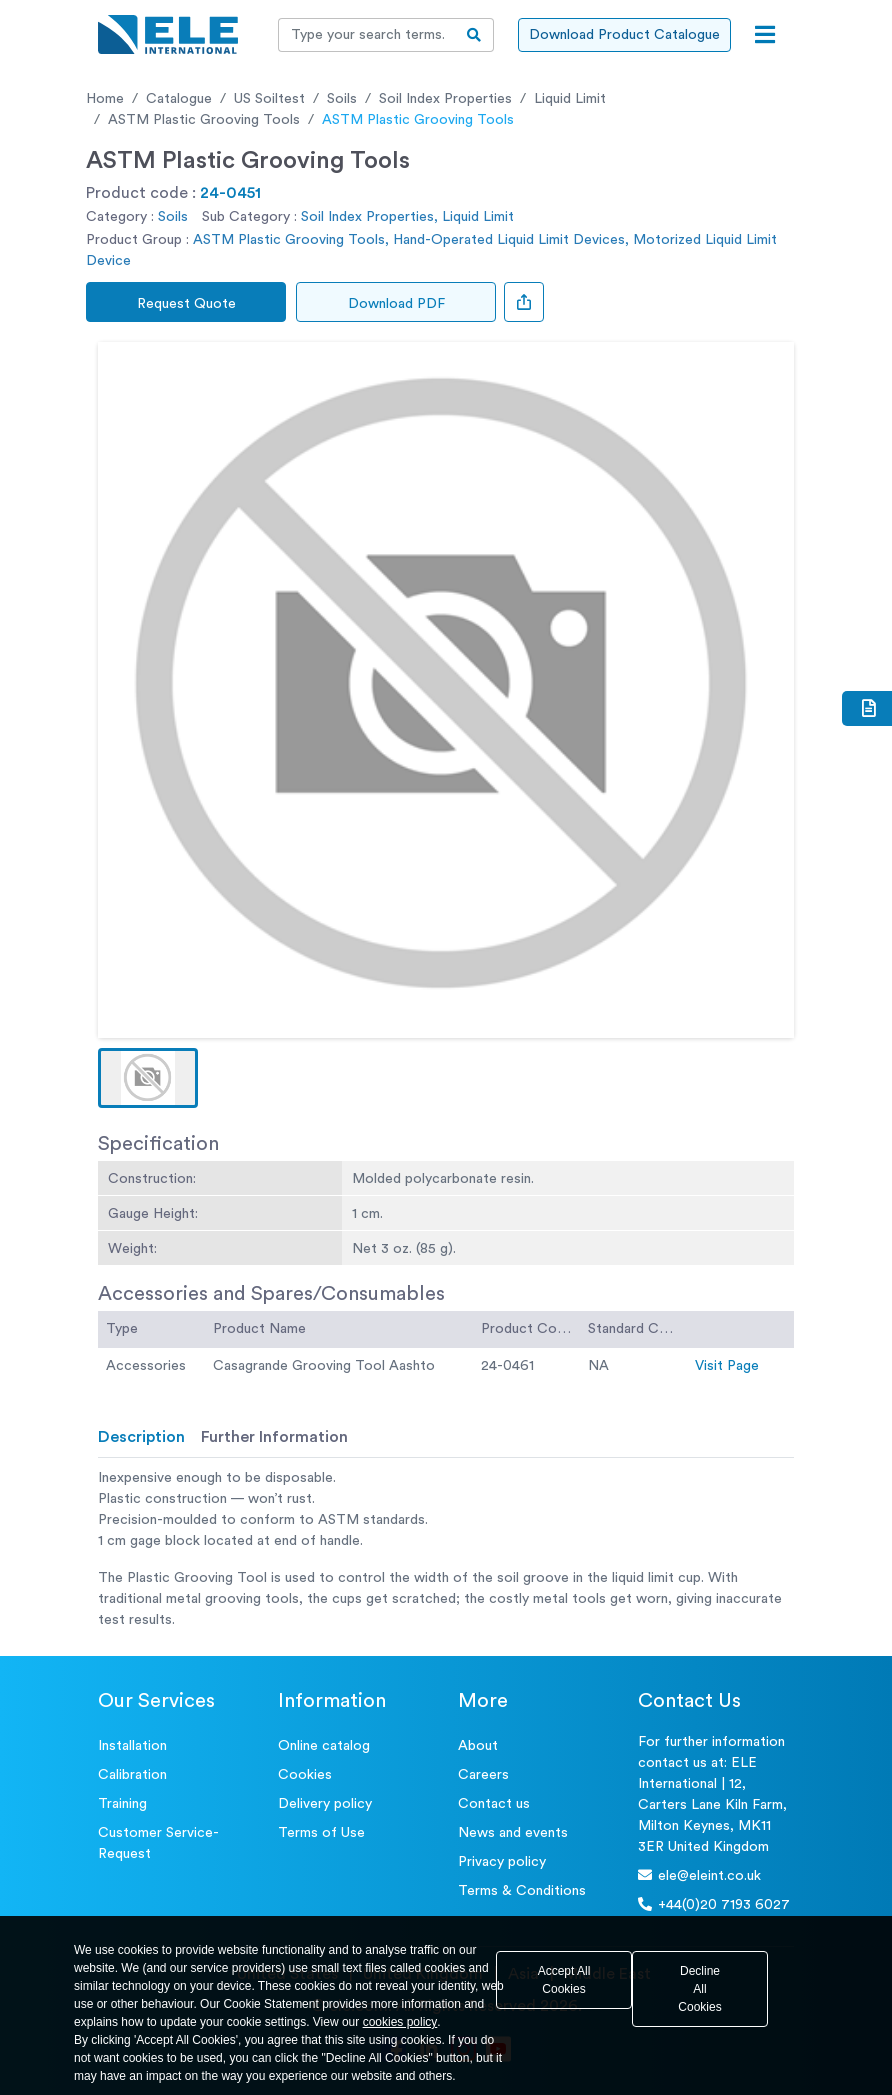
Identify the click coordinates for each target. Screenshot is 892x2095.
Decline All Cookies (699, 1989)
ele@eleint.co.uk (699, 1875)
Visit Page (727, 1366)
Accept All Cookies (564, 1980)
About (478, 1746)
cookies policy (400, 2022)
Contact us (494, 1804)
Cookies (305, 1775)
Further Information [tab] (274, 1437)
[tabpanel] (446, 1549)
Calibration (132, 1775)
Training (122, 1804)
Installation (132, 1746)
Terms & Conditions (522, 1891)
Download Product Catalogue (624, 35)
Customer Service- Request (158, 1843)
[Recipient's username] (367, 35)
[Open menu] (765, 35)
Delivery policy (325, 1804)
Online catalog (324, 1746)
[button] (148, 1078)
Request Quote (186, 304)
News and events (513, 1833)
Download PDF (396, 304)
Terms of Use (321, 1833)
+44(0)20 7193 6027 (714, 1904)
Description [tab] (141, 1437)
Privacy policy (502, 1862)
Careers (483, 1775)
